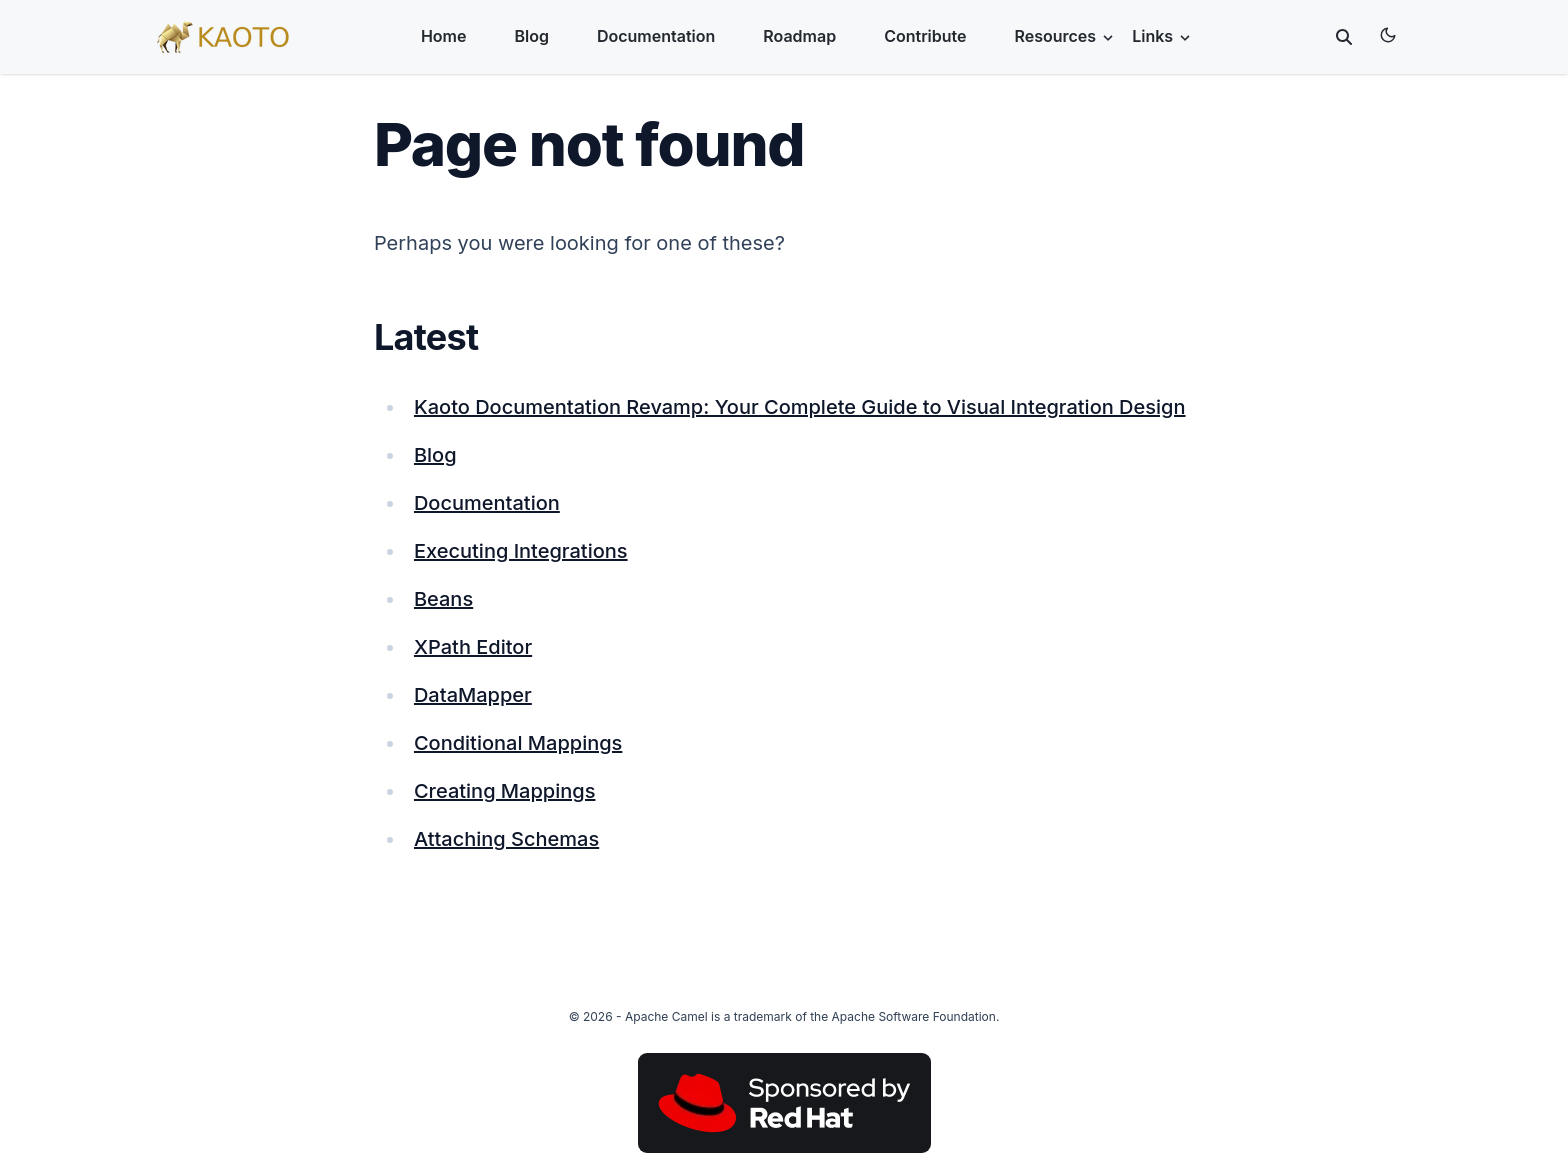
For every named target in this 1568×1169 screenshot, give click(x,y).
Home (444, 36)
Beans (443, 599)
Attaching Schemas (506, 839)
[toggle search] (1344, 37)
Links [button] (1162, 36)
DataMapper (473, 695)
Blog (531, 36)
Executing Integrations (521, 551)
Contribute (925, 36)
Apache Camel (666, 1016)
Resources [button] (1066, 36)
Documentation (656, 36)
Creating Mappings (505, 791)
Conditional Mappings (518, 743)
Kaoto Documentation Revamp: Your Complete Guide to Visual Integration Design (800, 407)
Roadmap (799, 36)
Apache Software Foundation (914, 1016)
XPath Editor (473, 647)
